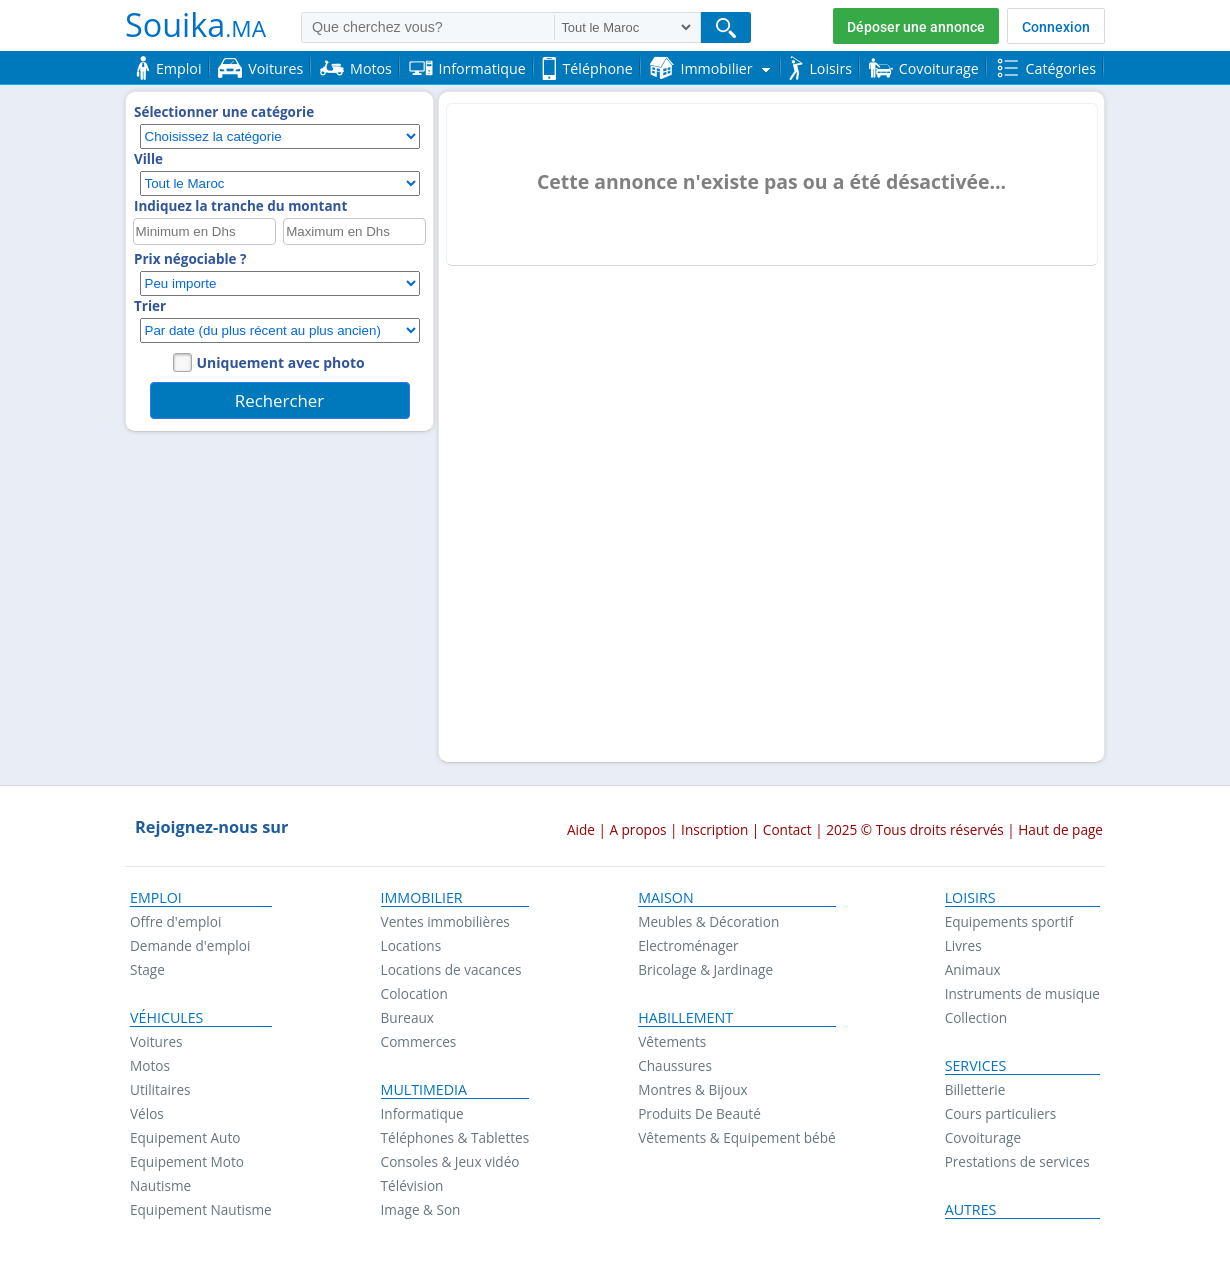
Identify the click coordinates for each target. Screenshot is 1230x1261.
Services (976, 1066)
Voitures (156, 1041)
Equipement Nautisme (201, 1209)
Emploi (156, 898)
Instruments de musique (1022, 993)
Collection (976, 1017)
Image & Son (421, 1209)
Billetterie (975, 1089)
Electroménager (688, 945)
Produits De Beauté (699, 1113)
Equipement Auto (185, 1137)
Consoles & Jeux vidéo (450, 1161)
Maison (665, 898)
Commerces (419, 1041)
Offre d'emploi (175, 921)
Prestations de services (1017, 1161)
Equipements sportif (1009, 921)
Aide (581, 829)
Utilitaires (160, 1089)
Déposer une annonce (916, 27)
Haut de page (1060, 829)
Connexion (1056, 27)
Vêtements (672, 1041)
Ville (148, 159)
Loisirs (970, 898)
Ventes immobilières (445, 921)
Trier (150, 306)
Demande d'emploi (190, 945)
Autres (971, 1210)
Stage (147, 969)
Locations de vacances (451, 969)
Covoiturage (983, 1137)
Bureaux (407, 1017)
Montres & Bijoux (693, 1089)
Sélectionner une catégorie (224, 112)
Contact (787, 829)
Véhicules (166, 1018)
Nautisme (160, 1185)
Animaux (973, 969)
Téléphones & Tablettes (455, 1137)
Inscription (714, 829)
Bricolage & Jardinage (705, 969)
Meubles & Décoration (708, 921)
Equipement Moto (187, 1161)
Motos (150, 1065)
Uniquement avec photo (281, 362)
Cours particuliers (1001, 1113)
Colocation (414, 993)
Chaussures (675, 1065)
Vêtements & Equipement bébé (736, 1137)
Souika (195, 24)
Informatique (422, 1113)
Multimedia (424, 1090)
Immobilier (422, 898)
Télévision (412, 1185)
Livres (963, 945)
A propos (637, 829)
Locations (411, 945)
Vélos (147, 1113)
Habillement (685, 1018)
